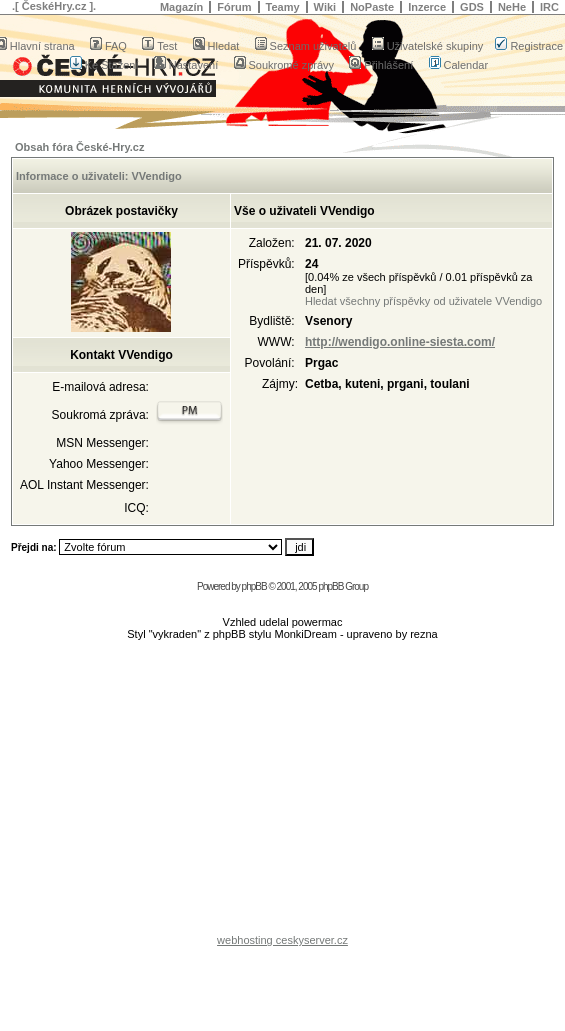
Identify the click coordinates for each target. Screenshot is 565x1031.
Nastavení (186, 65)
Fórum (234, 7)
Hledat (216, 46)
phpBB (254, 586)
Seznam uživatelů (306, 46)
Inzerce (427, 7)
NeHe (512, 7)
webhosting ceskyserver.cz (282, 940)
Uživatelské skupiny (428, 46)
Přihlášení (381, 65)
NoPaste (372, 7)
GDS (472, 7)
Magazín (181, 7)
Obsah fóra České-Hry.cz (79, 147)
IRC (549, 7)
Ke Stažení (104, 65)
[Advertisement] (283, 792)
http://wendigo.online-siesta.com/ (400, 342)
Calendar (459, 65)
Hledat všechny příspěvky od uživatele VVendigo (423, 301)
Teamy (283, 7)
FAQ (108, 46)
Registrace (529, 46)
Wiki (325, 7)
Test (159, 46)
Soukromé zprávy (284, 65)
